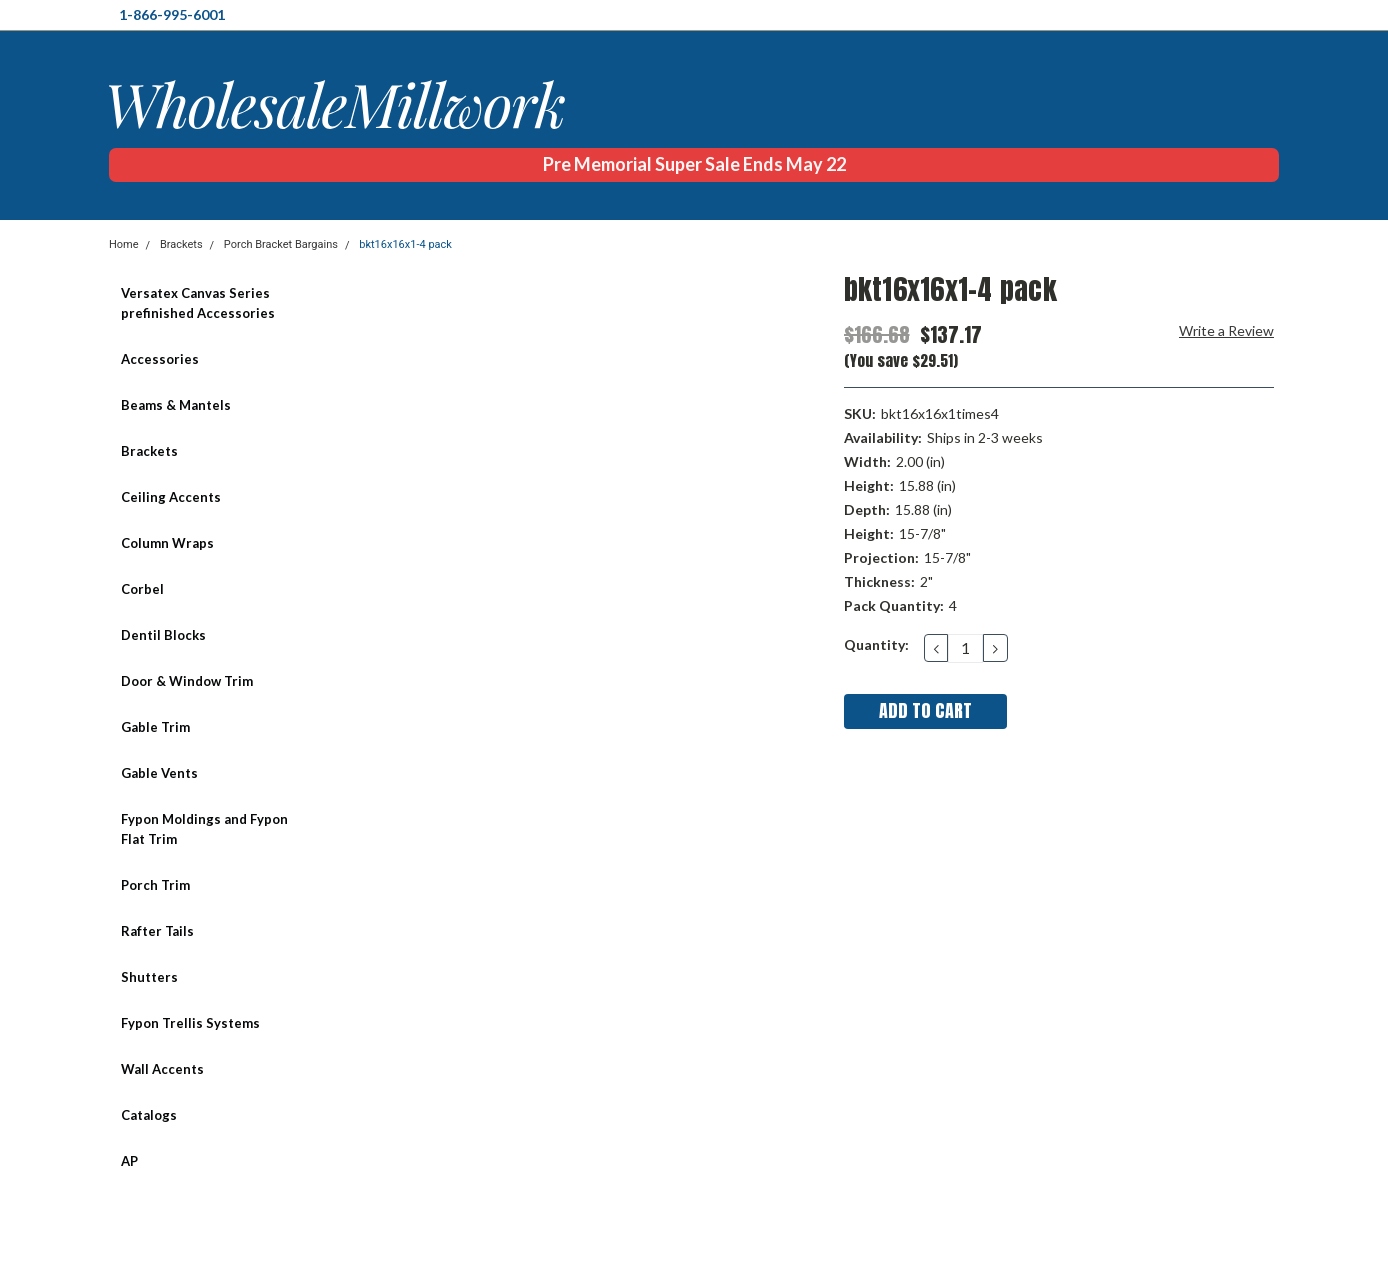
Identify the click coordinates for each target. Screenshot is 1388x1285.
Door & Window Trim (187, 681)
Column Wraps (167, 543)
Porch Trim (155, 885)
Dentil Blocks (163, 635)
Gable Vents (159, 773)
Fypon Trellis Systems (190, 1023)
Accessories (160, 359)
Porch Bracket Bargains (281, 244)
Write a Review (1226, 330)
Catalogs (149, 1115)
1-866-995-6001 (172, 14)
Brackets (181, 244)
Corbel (142, 589)
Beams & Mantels (176, 405)
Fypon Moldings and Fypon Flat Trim (204, 829)
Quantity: (876, 644)
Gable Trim (155, 727)
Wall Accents (162, 1069)
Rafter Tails (157, 931)
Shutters (149, 977)
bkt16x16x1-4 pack (405, 244)
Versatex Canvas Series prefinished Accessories (198, 303)
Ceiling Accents (171, 497)
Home (124, 244)
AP (129, 1161)
